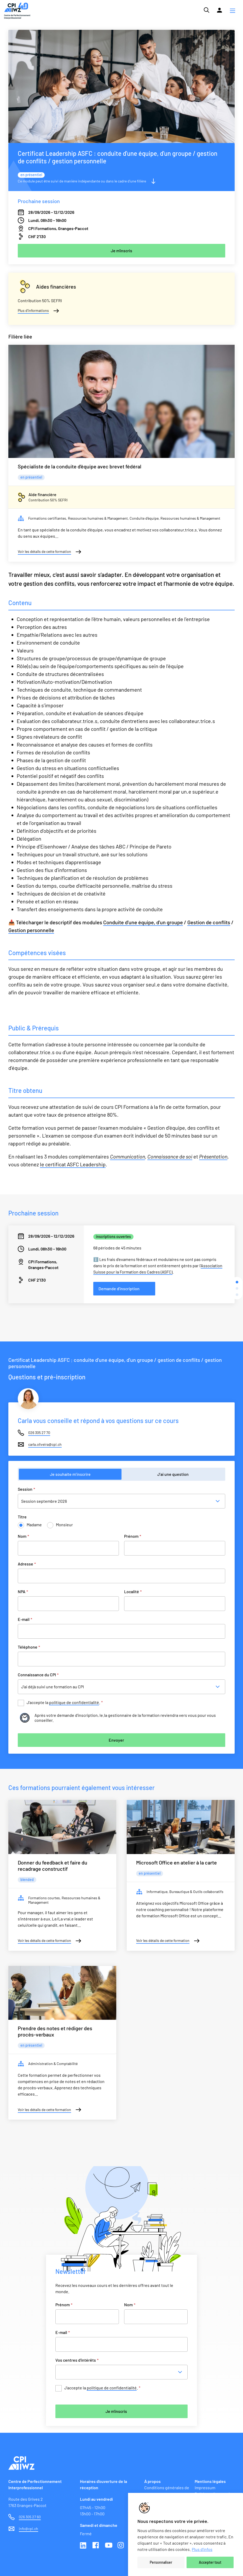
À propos (152, 2481)
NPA (23, 1591)
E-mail (25, 1619)
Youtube (108, 2545)
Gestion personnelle (31, 930)
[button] (232, 11)
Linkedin (83, 2545)
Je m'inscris (116, 2411)
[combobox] (123, 2372)
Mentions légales (210, 2481)
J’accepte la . (65, 1702)
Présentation (213, 1156)
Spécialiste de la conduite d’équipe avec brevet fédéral (79, 466)
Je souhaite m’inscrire (70, 1474)
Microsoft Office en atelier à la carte (176, 1862)
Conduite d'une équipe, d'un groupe (143, 922)
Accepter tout (210, 2562)
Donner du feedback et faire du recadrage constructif (52, 1865)
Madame (34, 1524)
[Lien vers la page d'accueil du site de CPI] (17, 10)
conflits (221, 922)
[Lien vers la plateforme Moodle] (219, 10)
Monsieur (64, 1524)
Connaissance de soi (169, 1156)
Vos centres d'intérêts (77, 2359)
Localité (133, 1591)
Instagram (121, 2545)
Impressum (205, 2487)
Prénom (132, 1536)
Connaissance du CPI (38, 1674)
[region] (185, 2534)
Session (26, 1489)
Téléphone (29, 1646)
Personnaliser (161, 2562)
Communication (127, 1156)
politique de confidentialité (74, 1702)
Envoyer (116, 1739)
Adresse (27, 1563)
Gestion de (199, 922)
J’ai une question (173, 1474)
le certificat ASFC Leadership (73, 1164)
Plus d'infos (202, 2549)
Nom (23, 1536)
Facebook (96, 2545)
